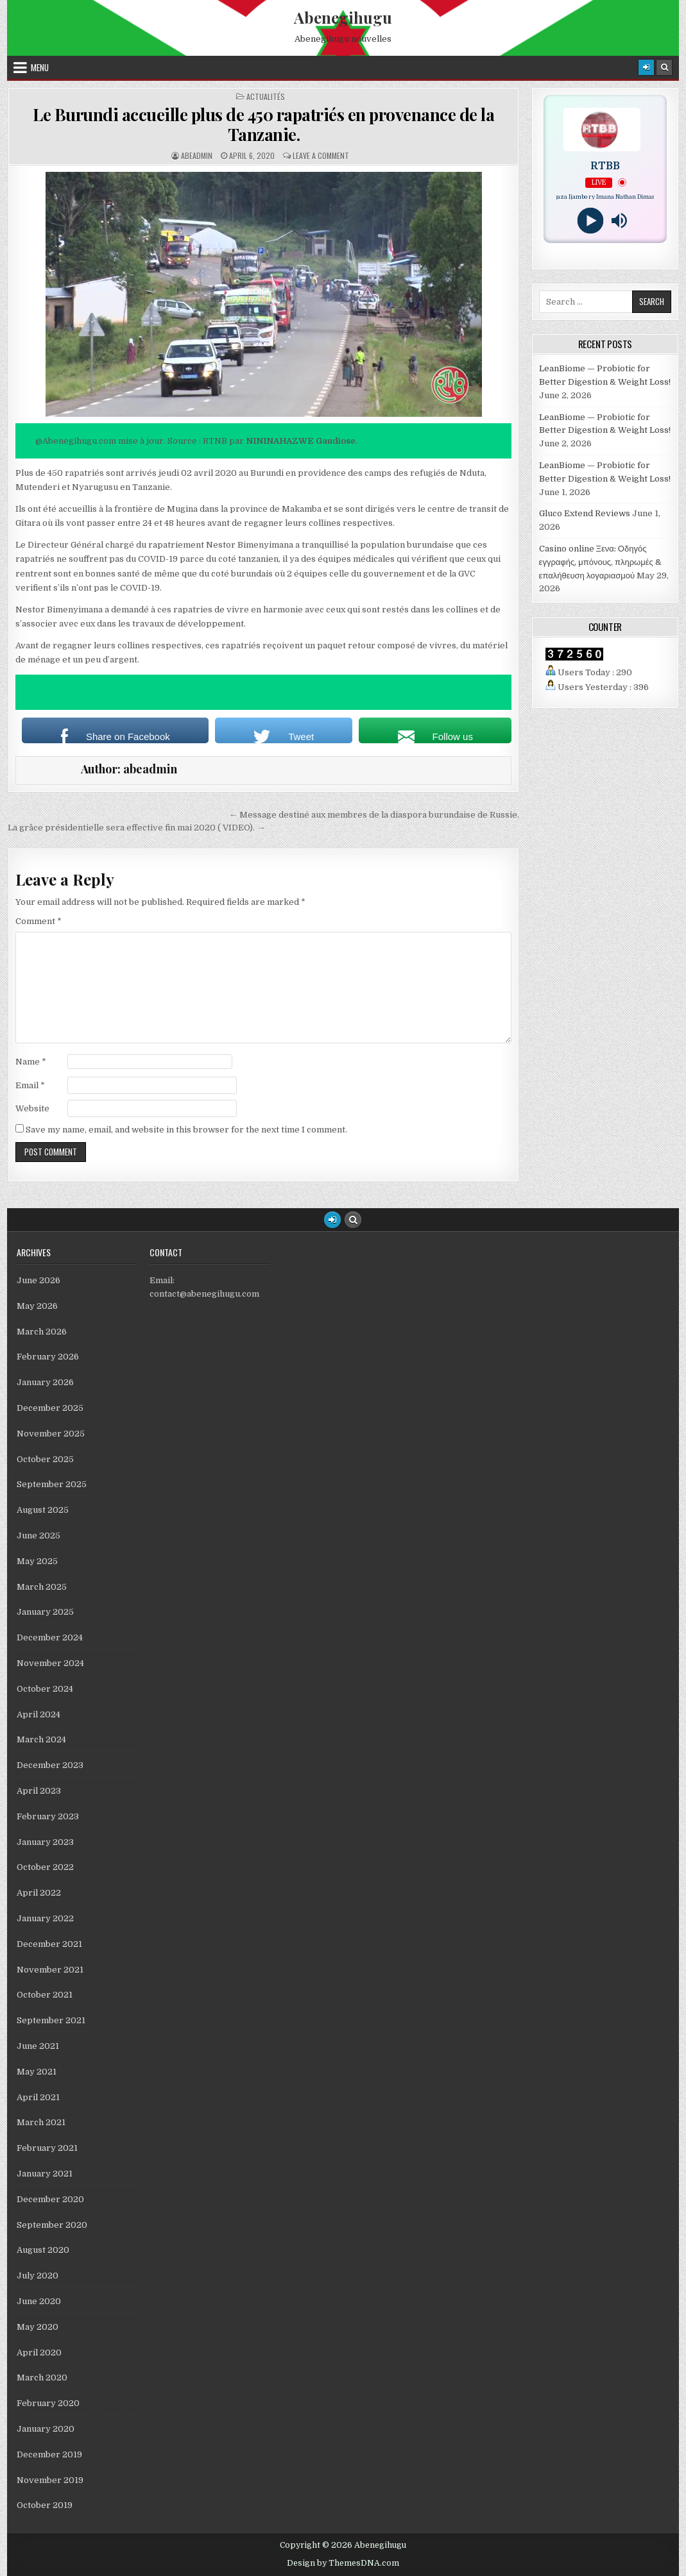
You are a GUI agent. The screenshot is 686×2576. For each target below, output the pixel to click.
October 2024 (45, 1689)
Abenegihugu (343, 17)
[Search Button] (664, 67)
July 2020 (37, 2275)
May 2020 (37, 2327)
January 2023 (45, 1842)
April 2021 (38, 2097)
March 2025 (42, 1587)
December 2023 (50, 1765)
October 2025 (45, 1459)
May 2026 (37, 1306)
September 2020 (52, 2225)
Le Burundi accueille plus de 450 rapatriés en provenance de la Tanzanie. (263, 124)
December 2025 (50, 1408)
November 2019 (50, 2480)
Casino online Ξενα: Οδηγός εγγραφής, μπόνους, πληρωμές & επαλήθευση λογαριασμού (600, 562)
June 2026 (38, 1280)
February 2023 (48, 1816)
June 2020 (39, 2301)
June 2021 (38, 2046)
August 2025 (43, 1510)
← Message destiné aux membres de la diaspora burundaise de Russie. (374, 815)
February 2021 (47, 2148)
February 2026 (48, 1356)
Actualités (265, 97)
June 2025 (38, 1535)
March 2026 (42, 1331)
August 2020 (43, 2250)
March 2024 (41, 1739)
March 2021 (41, 2122)
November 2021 (50, 1969)
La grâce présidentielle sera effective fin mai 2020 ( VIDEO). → (136, 827)
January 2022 (45, 1918)
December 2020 (50, 2199)
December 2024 (50, 1637)
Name (30, 1061)
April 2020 (39, 2352)
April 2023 (39, 1791)
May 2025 (37, 1561)
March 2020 (42, 2377)
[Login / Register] (646, 67)
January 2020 (45, 2429)
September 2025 (52, 1484)
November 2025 (51, 1433)
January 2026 (45, 1382)
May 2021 (36, 2071)
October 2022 (45, 1867)
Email (30, 1085)
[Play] (590, 221)
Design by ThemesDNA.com (343, 2563)
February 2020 (48, 2403)
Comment (38, 921)
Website (32, 1108)
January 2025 (45, 1612)
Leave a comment (321, 156)
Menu (40, 67)
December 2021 (49, 1944)
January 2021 (45, 2173)
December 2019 (49, 2454)
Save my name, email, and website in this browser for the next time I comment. (186, 1129)
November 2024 (50, 1663)
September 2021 (51, 2020)
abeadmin (196, 156)
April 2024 (38, 1714)
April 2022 (39, 1893)
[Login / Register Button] (332, 1219)
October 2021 (45, 1994)
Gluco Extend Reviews (584, 513)
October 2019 (45, 2505)
